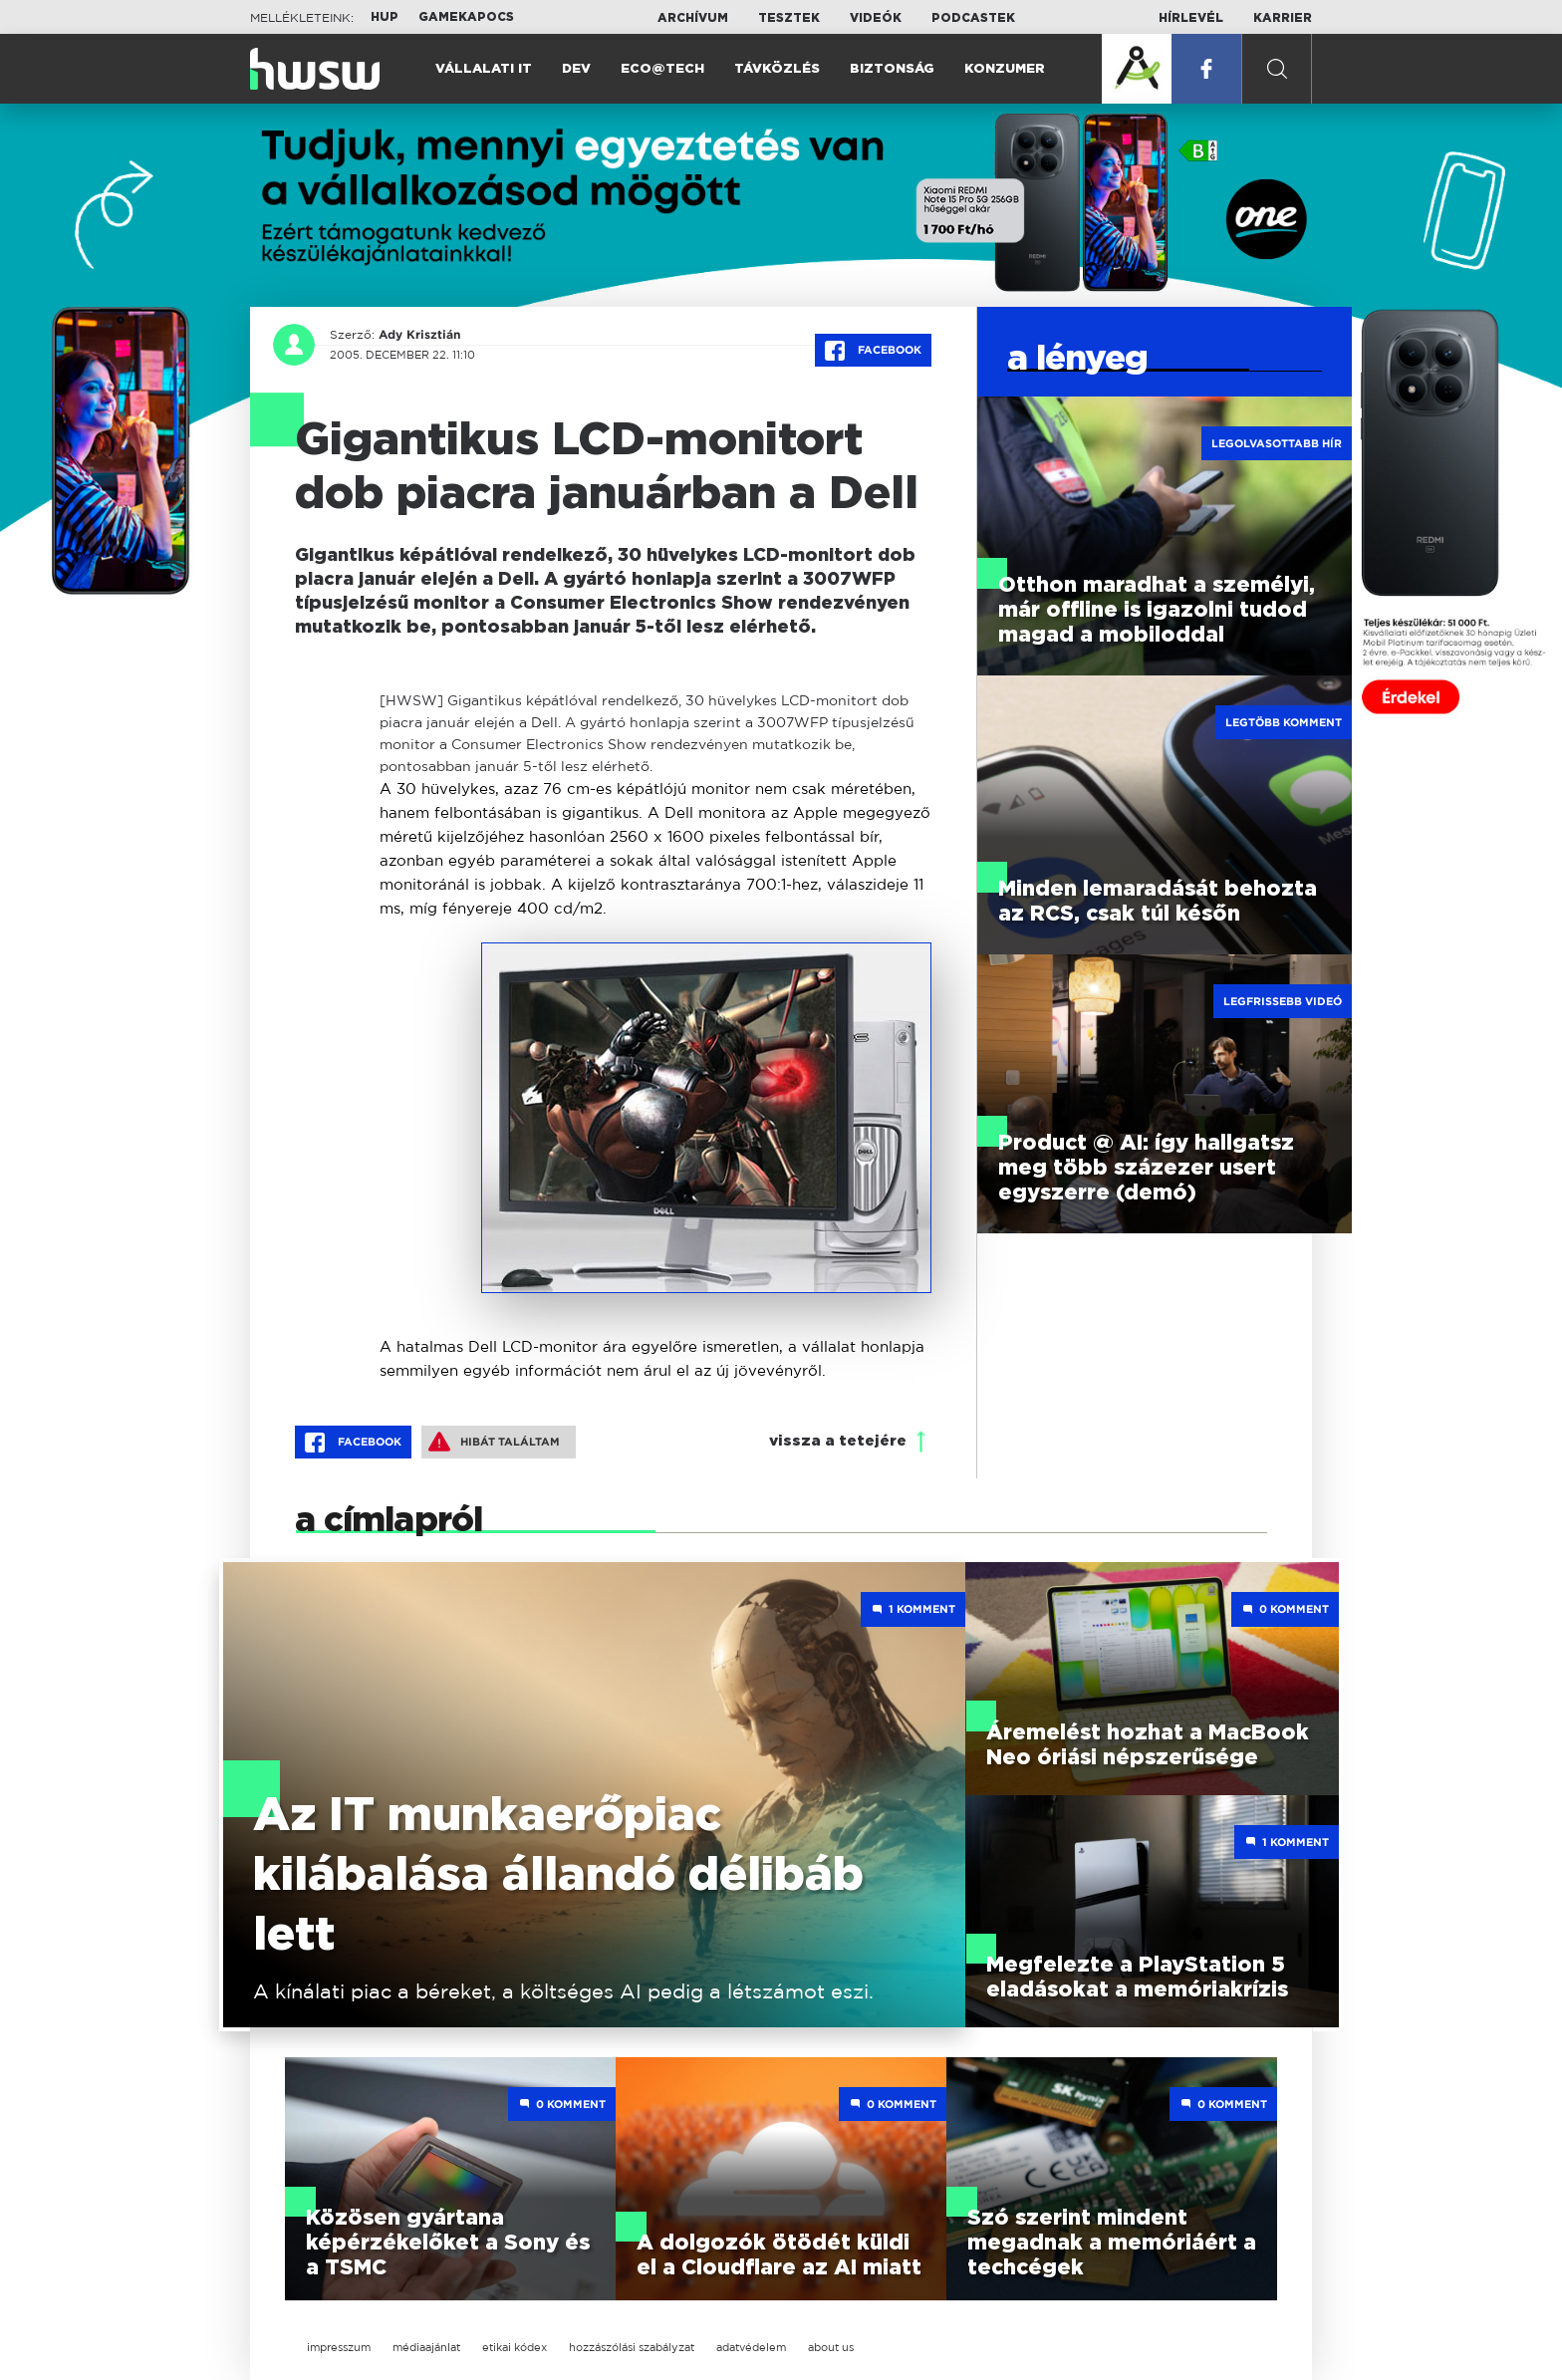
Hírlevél (1191, 18)
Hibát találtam (494, 1442)
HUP (384, 17)
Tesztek (789, 18)
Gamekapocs (466, 17)
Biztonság (892, 69)
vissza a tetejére (838, 1441)
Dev (576, 69)
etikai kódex (514, 2347)
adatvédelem (751, 2347)
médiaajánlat (426, 2347)
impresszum (339, 2347)
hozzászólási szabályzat (631, 2347)
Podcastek (973, 18)
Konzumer (1004, 69)
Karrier (1282, 18)
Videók (876, 18)
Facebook (873, 351)
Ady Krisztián (419, 335)
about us (831, 2347)
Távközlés (777, 69)
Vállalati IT (483, 69)
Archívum (692, 18)
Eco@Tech (662, 69)
